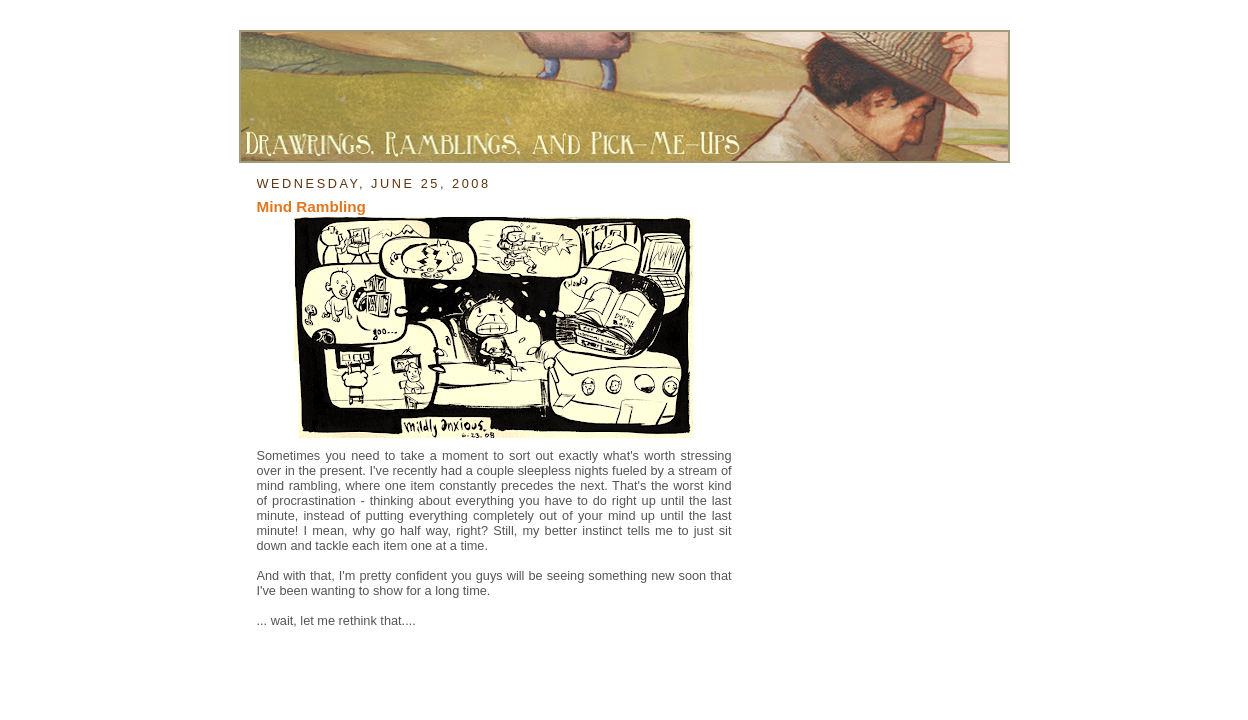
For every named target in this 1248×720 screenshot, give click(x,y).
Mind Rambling (311, 206)
